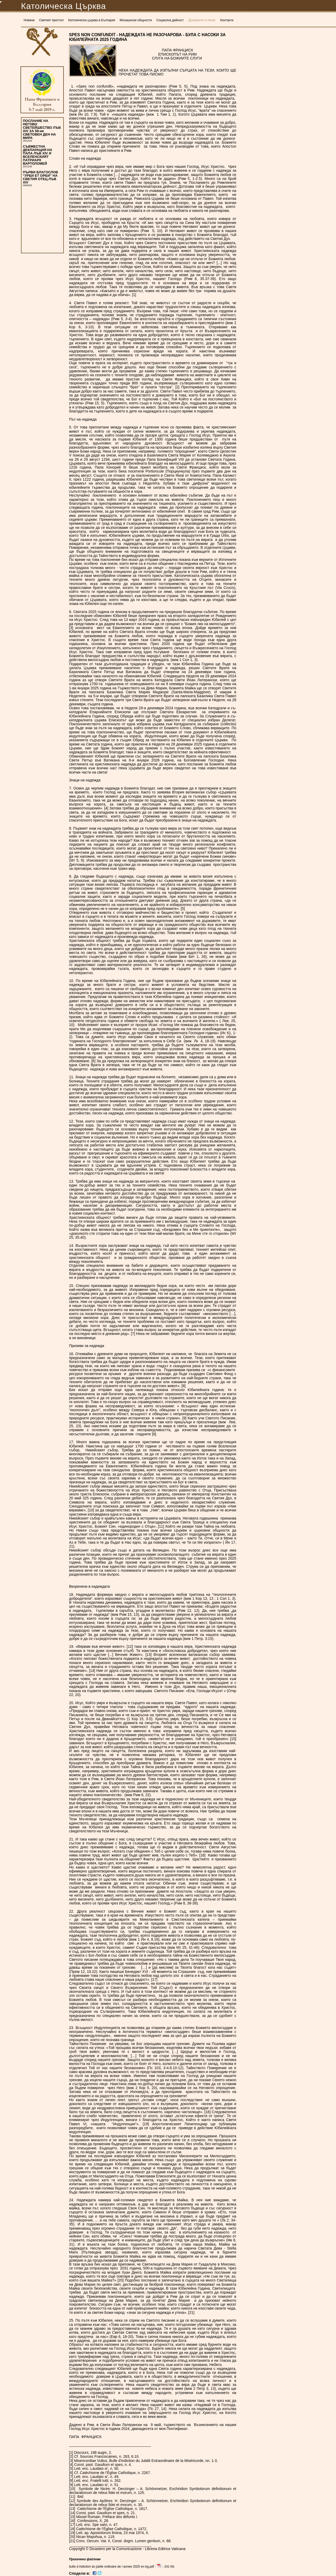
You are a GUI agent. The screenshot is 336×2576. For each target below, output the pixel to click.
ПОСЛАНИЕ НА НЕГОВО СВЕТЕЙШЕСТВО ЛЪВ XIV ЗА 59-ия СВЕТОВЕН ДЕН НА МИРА (42, 129)
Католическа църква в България (91, 20)
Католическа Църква (63, 6)
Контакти (226, 20)
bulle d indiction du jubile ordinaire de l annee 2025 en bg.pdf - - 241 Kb (121, 2566)
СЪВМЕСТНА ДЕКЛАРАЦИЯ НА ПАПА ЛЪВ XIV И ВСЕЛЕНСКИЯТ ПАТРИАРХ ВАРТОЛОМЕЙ (37, 154)
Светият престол (51, 20)
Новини (29, 20)
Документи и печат (202, 20)
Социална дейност (170, 20)
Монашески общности (136, 20)
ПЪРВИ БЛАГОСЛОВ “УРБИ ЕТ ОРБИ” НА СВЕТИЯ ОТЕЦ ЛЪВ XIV (40, 177)
